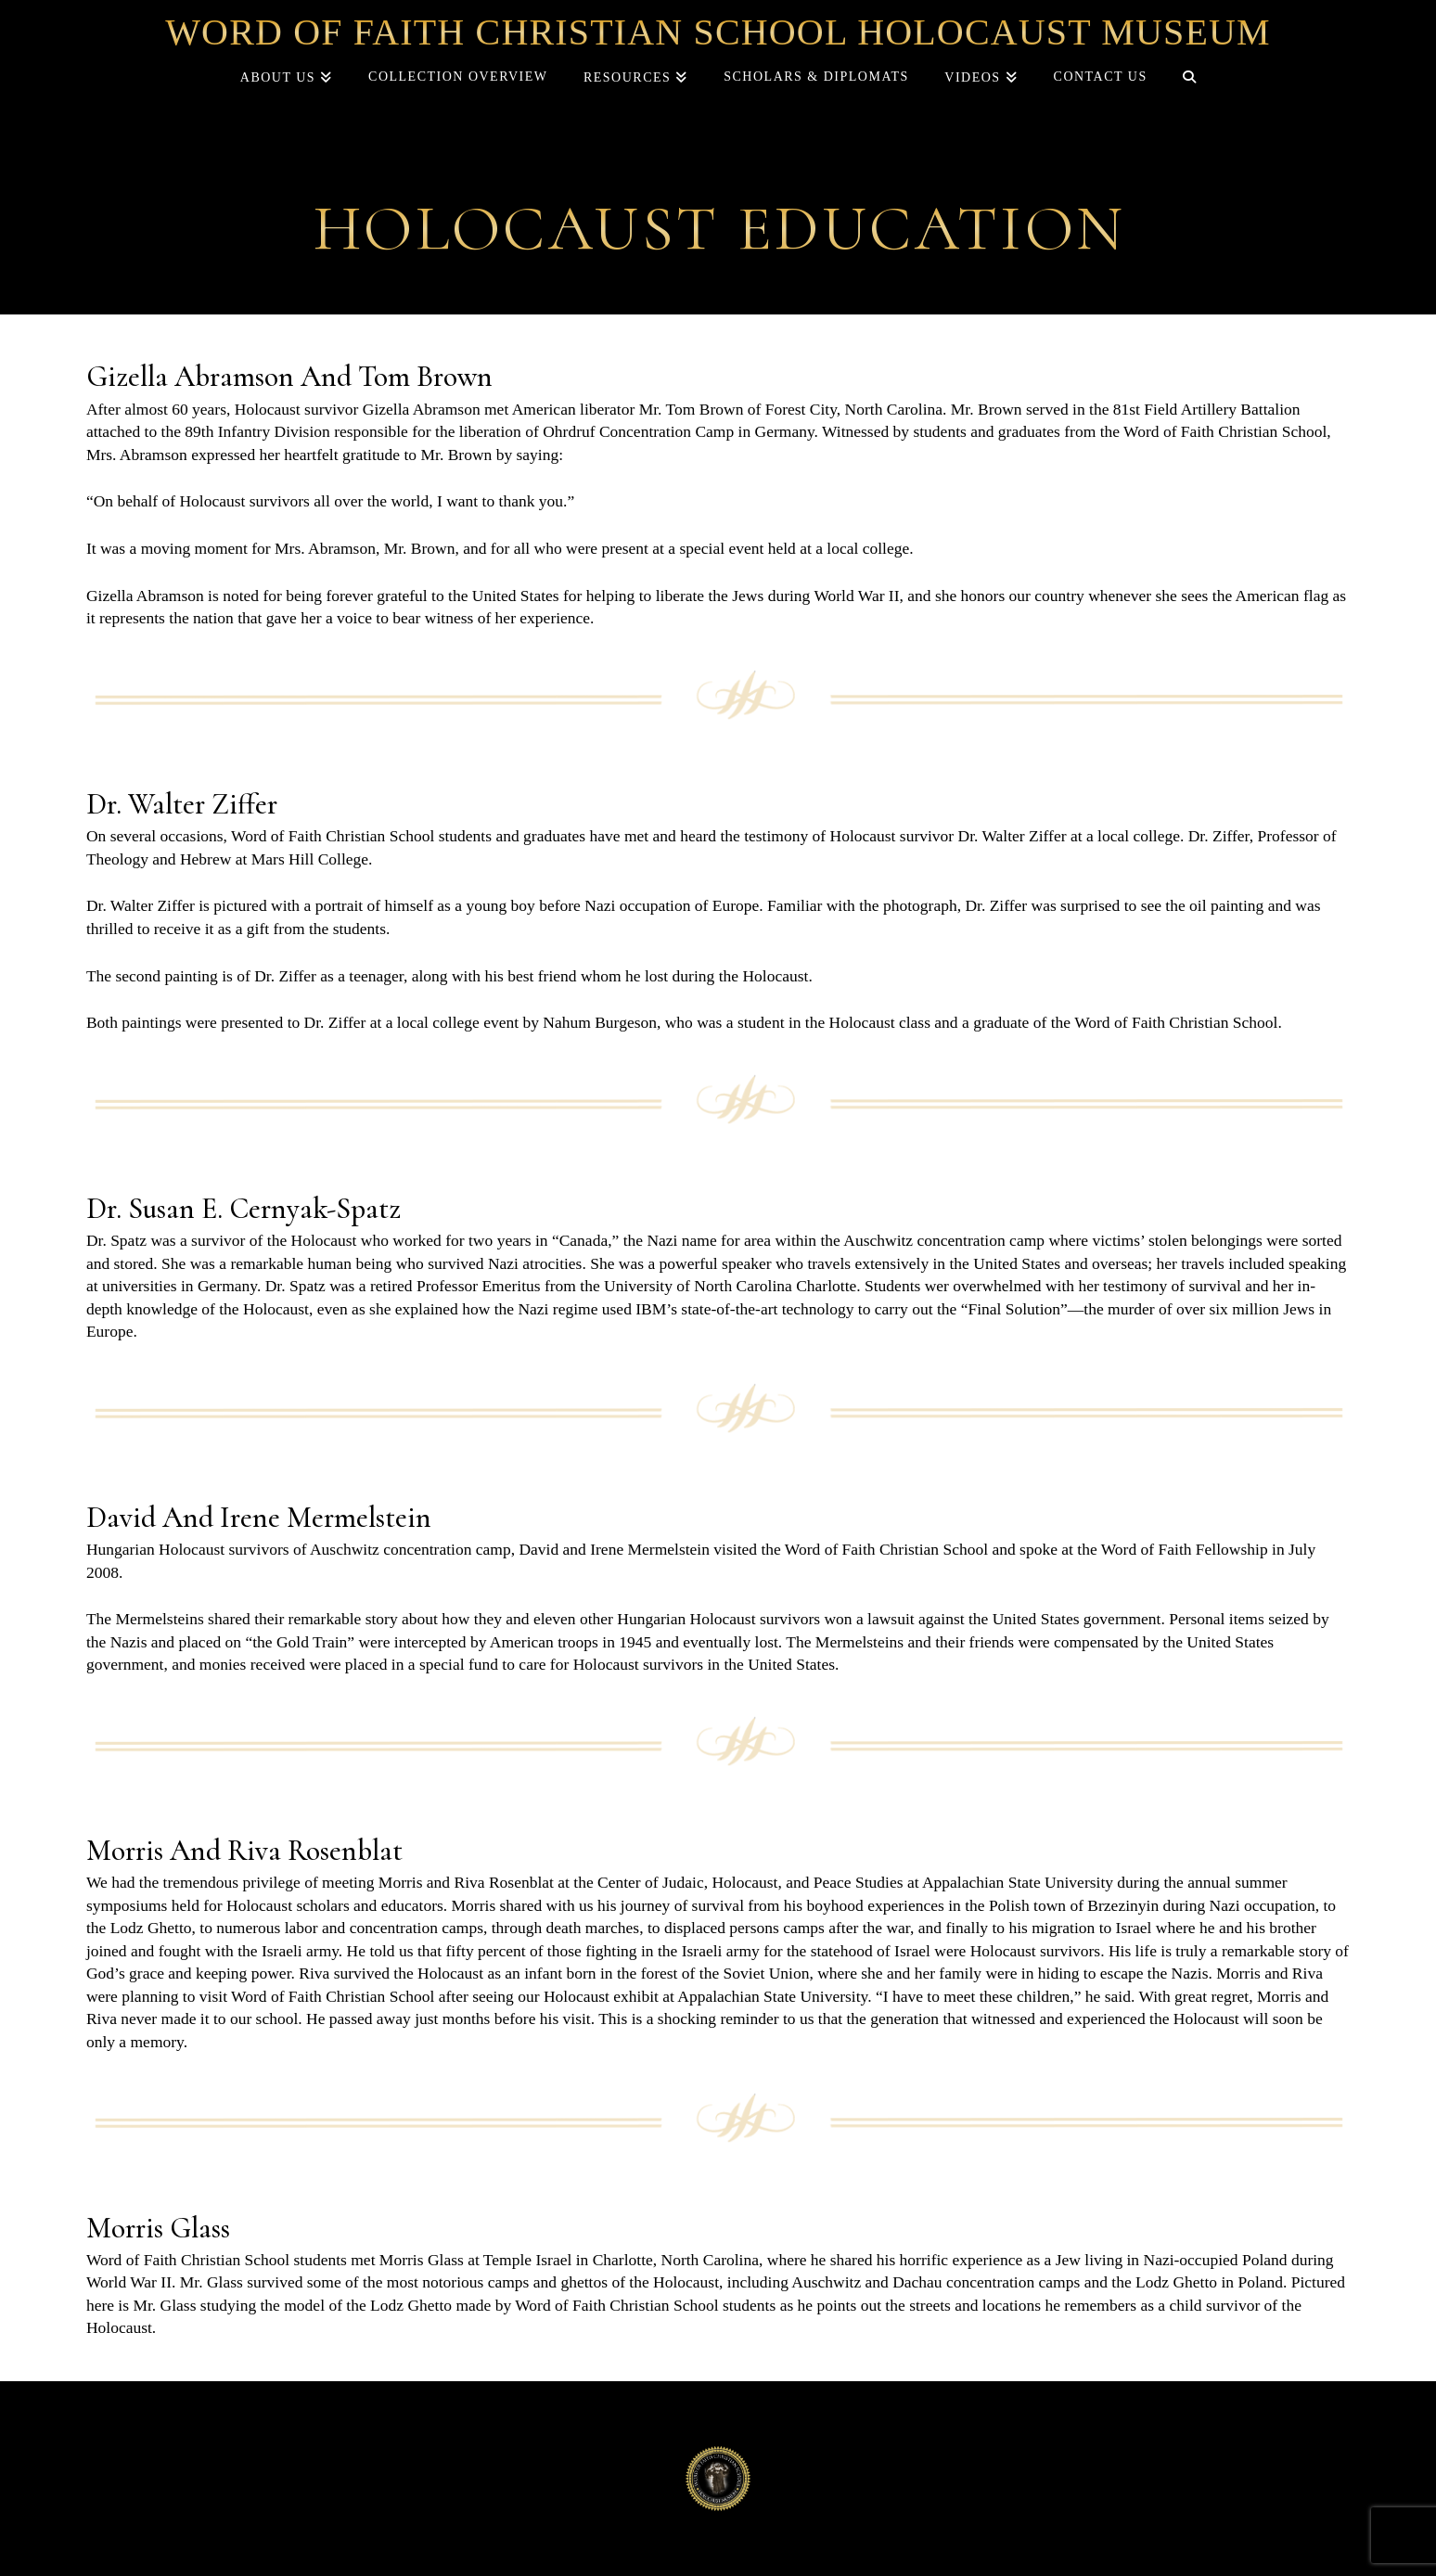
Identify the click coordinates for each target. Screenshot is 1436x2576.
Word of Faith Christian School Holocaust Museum (718, 32)
